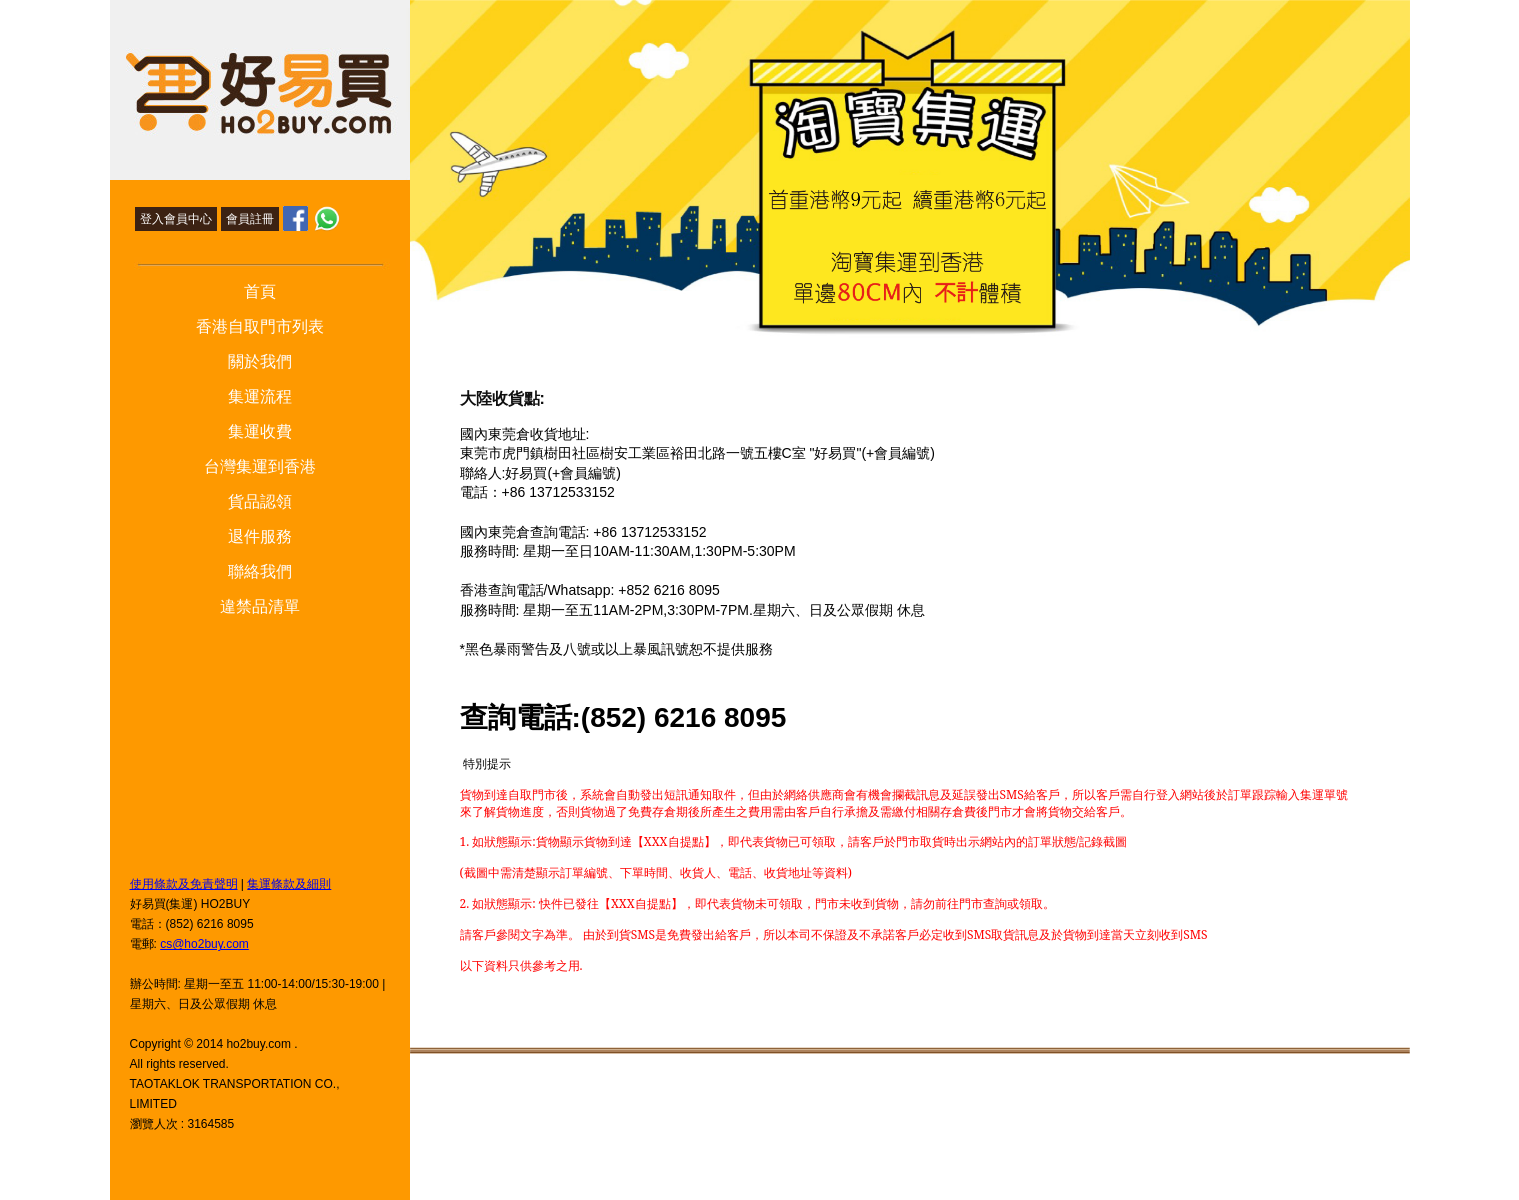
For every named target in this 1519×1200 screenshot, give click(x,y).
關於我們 (260, 361)
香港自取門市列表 (260, 326)
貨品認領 (260, 501)
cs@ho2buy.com (204, 944)
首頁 (260, 291)
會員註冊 (250, 219)
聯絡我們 (260, 571)
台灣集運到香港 (260, 466)
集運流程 (260, 396)
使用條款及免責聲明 (184, 884)
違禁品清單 (260, 606)
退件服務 (260, 536)
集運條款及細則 (289, 884)
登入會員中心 (176, 219)
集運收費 (260, 431)
